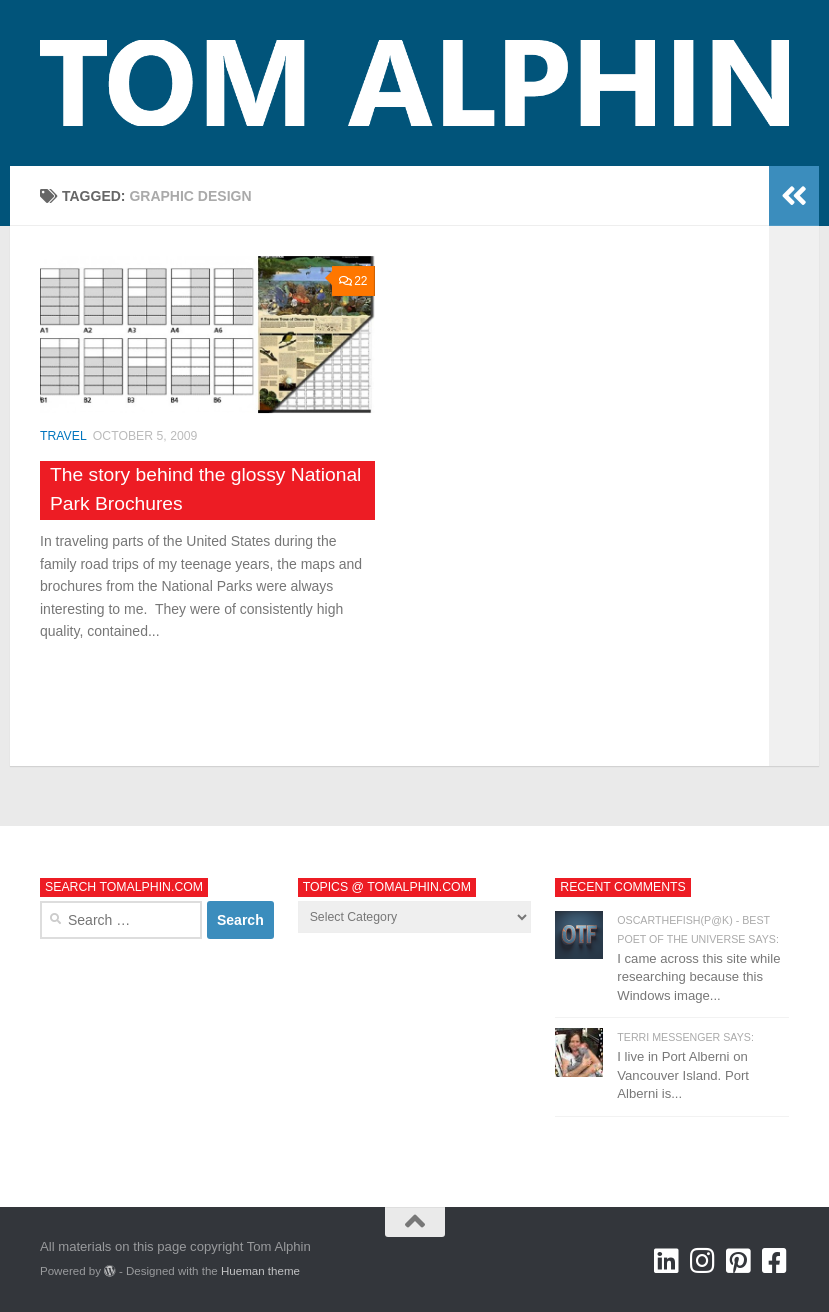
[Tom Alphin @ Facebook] (775, 1261)
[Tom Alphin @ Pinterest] (739, 1261)
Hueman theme (260, 1271)
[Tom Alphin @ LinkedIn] (667, 1261)
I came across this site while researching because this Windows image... (698, 977)
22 (353, 281)
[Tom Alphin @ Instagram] (703, 1261)
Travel (63, 436)
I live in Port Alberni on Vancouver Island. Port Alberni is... (683, 1075)
